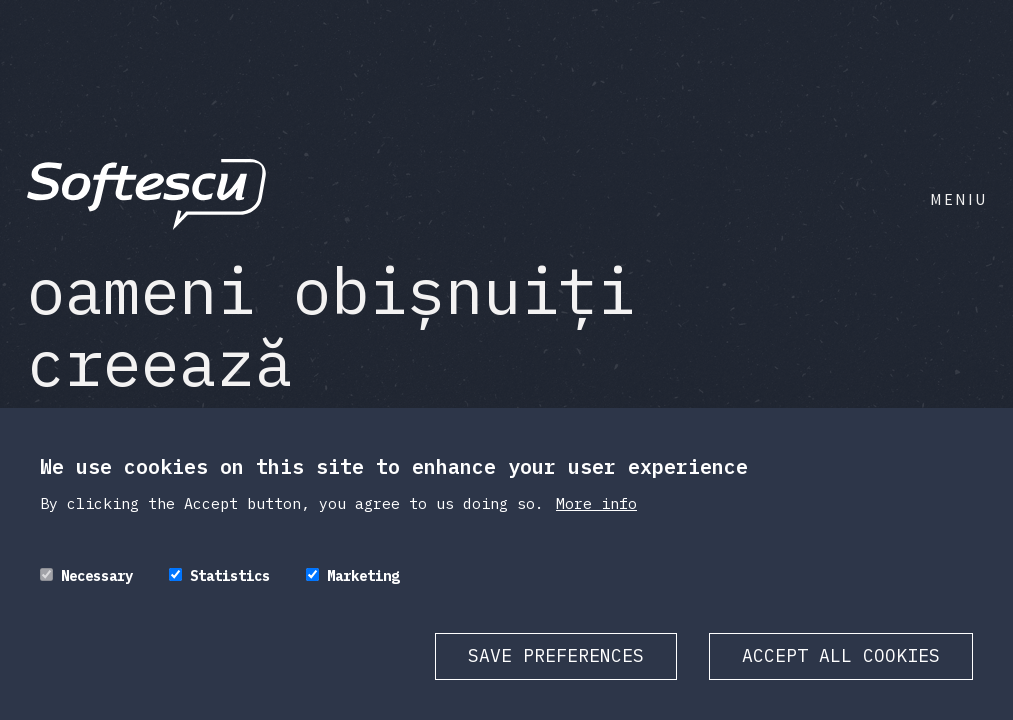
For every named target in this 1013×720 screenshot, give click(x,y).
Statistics (230, 576)
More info (596, 503)
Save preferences (556, 655)
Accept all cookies (841, 655)
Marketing (363, 576)
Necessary (97, 576)
